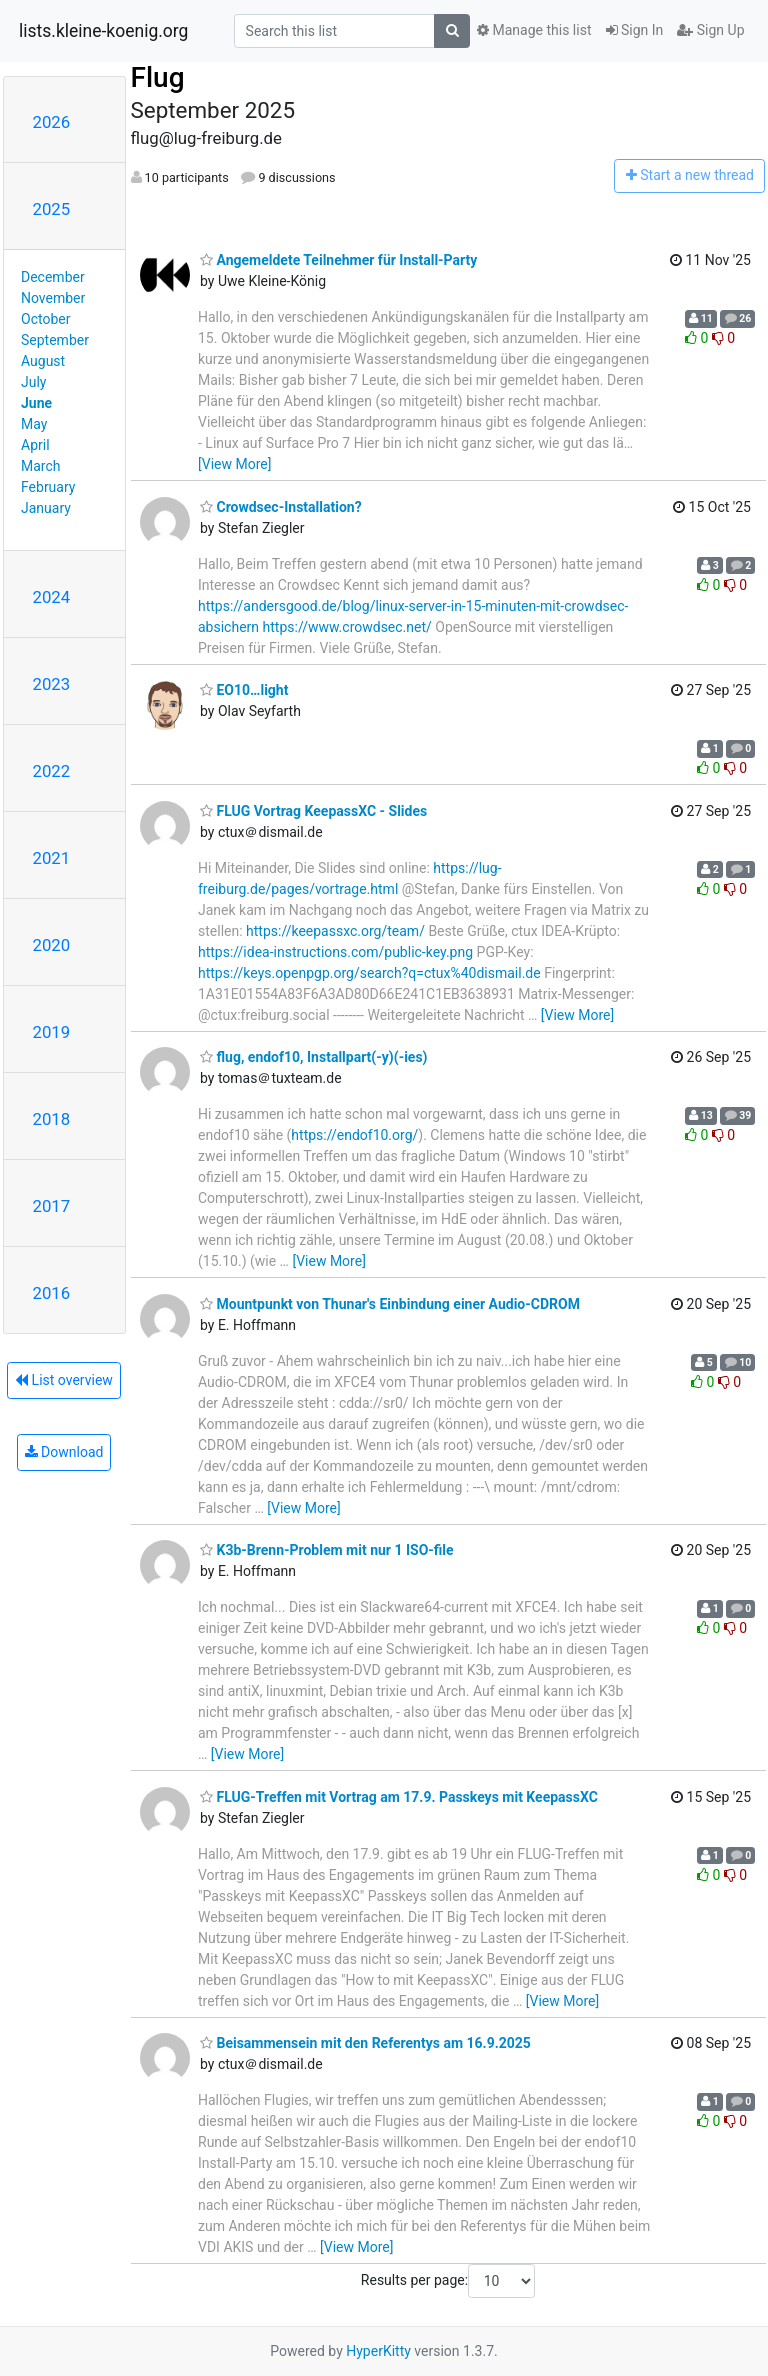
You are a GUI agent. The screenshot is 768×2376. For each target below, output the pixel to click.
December (53, 277)
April (35, 445)
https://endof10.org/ (354, 1135)
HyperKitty (378, 2351)
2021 (52, 858)
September (55, 340)
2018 (52, 1119)
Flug (158, 77)
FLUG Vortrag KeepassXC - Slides (313, 811)
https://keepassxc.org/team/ (335, 931)
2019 (52, 1032)
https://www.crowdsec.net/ (347, 627)
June (36, 403)
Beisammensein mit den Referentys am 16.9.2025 (365, 2043)
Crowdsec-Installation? (281, 507)
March (41, 466)
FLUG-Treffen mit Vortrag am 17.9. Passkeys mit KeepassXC (399, 1797)
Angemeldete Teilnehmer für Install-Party (338, 260)
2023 (52, 684)
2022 (52, 771)
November (53, 298)
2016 (52, 1293)
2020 (52, 945)
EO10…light (244, 690)
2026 (52, 122)
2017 (52, 1206)
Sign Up (710, 30)
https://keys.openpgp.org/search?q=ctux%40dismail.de (369, 973)
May (34, 424)
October (45, 319)
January (46, 508)
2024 (52, 597)
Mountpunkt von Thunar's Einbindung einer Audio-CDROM (390, 1304)
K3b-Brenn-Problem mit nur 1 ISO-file (327, 1550)
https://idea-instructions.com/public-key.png (335, 952)
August (43, 361)
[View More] (234, 464)
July (33, 382)
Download (64, 1452)
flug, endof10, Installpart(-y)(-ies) (314, 1057)
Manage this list (534, 30)
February (48, 487)
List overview (64, 1380)
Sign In (635, 30)
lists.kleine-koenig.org (103, 31)
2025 (52, 209)
